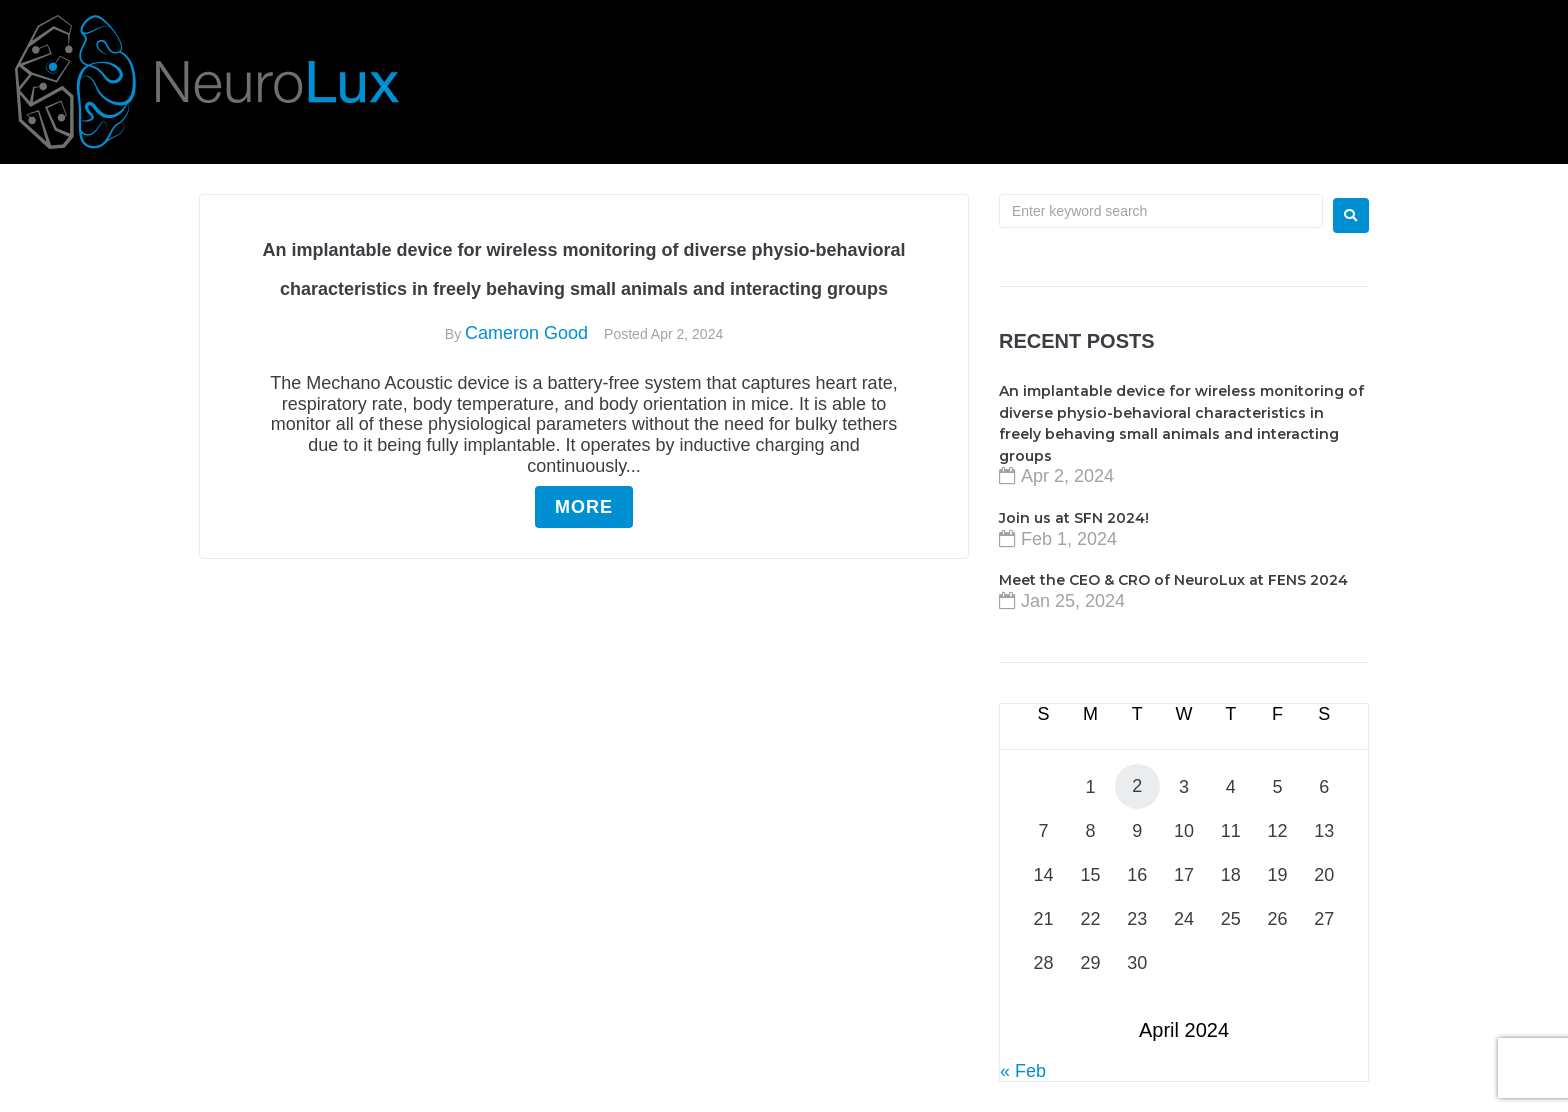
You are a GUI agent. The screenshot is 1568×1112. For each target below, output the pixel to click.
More (584, 507)
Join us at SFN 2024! (1074, 518)
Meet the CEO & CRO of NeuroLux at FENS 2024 (1173, 580)
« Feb (1023, 1071)
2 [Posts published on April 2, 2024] (1137, 786)
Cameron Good (526, 333)
